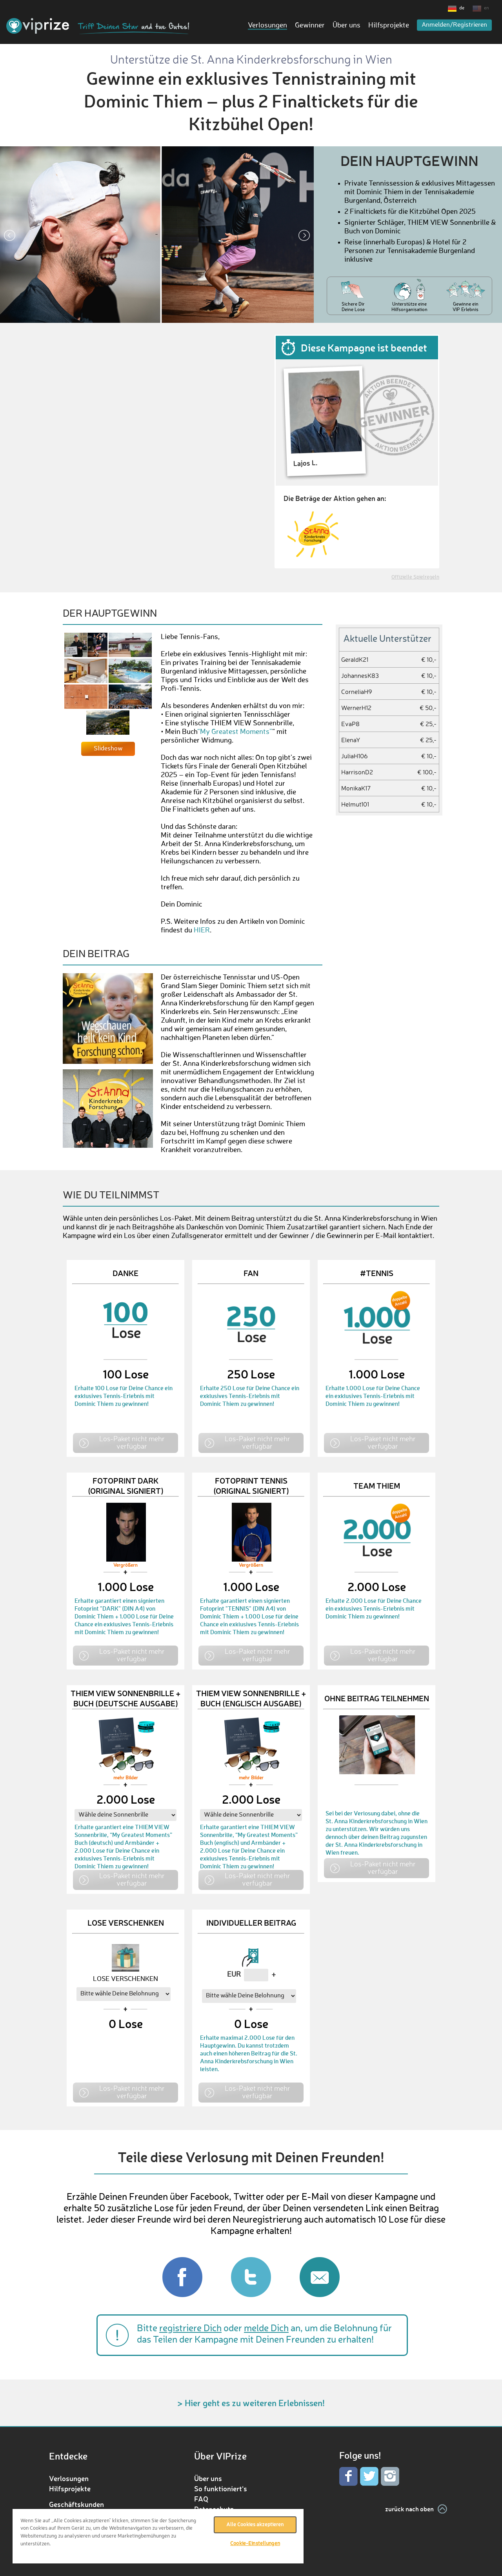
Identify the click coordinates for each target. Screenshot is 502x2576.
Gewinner (310, 25)
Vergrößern (125, 1565)
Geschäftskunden (76, 2504)
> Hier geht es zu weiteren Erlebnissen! (251, 2403)
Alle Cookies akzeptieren (255, 2524)
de (461, 8)
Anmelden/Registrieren (454, 25)
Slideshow (108, 749)
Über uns (346, 25)
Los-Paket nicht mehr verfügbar (132, 1442)
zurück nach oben (409, 2509)
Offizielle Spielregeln (415, 577)
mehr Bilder (125, 1778)
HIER (202, 930)
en (486, 8)
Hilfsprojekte (388, 25)
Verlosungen (267, 25)
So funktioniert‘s (220, 2488)
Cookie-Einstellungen (255, 2543)
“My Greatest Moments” (234, 731)
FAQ (201, 2498)
